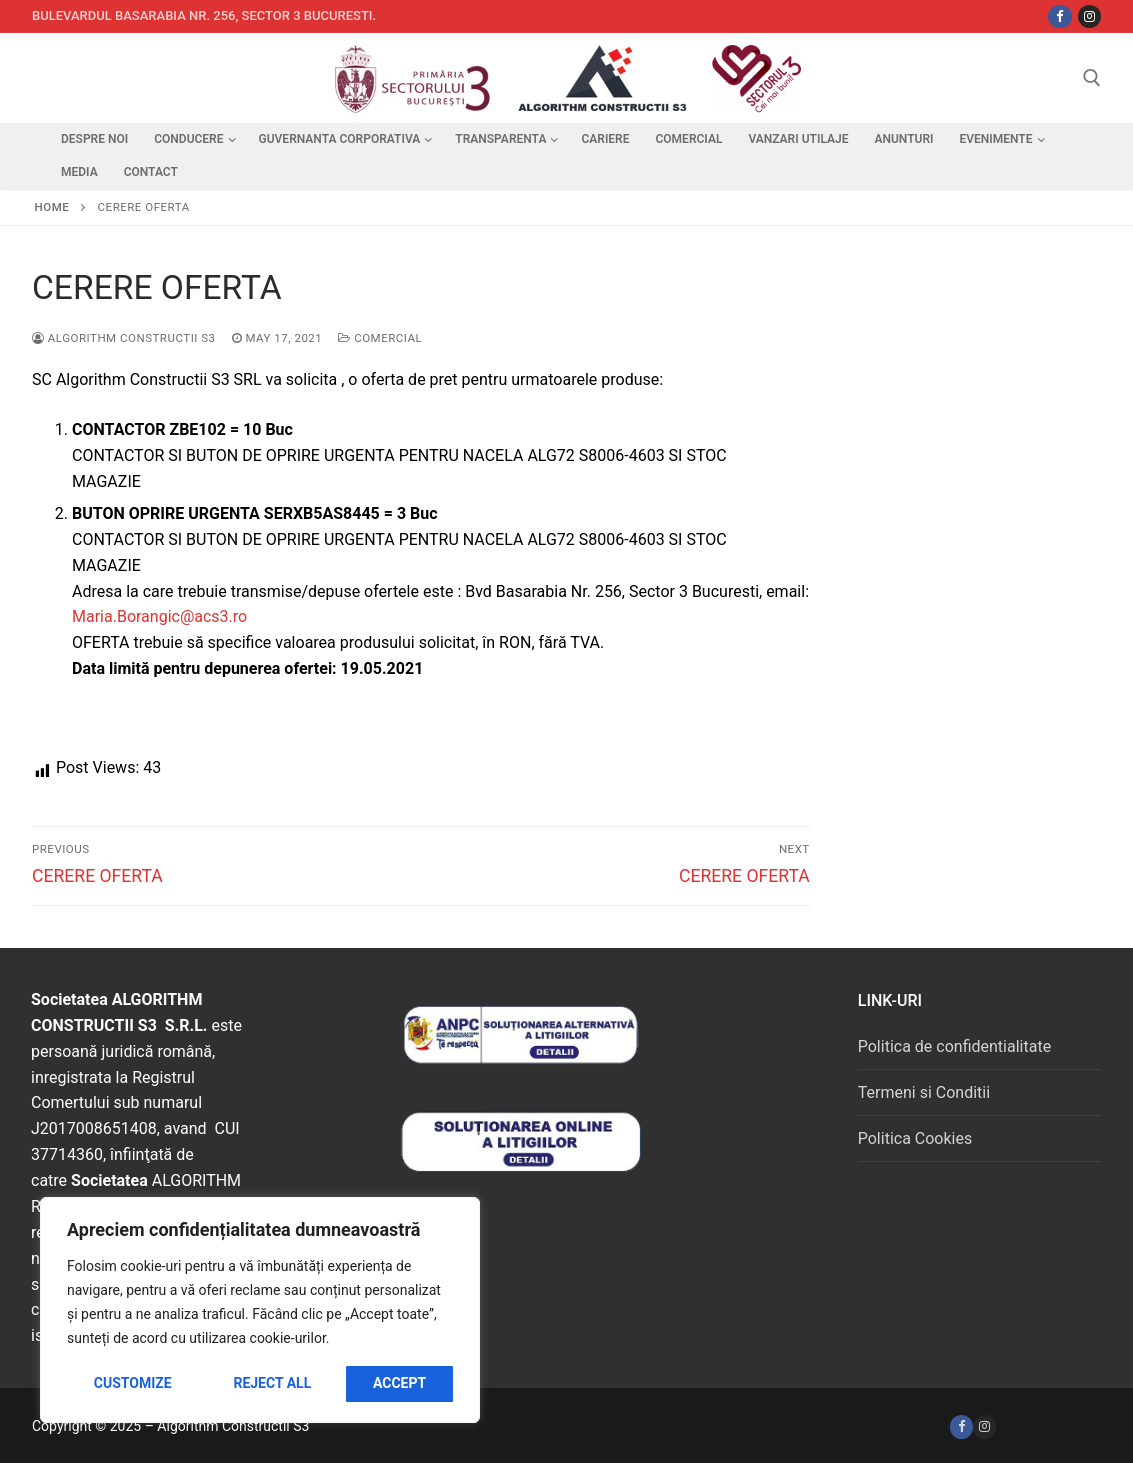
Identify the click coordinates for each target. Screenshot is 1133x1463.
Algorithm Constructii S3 (124, 338)
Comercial (380, 338)
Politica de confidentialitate (954, 1046)
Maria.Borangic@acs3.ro (159, 616)
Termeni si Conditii (924, 1092)
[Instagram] (1089, 16)
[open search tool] (1092, 78)
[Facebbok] (1059, 16)
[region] (260, 1310)
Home (52, 207)
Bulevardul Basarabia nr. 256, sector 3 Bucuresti (202, 15)
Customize (133, 1383)
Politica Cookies (915, 1138)
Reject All (272, 1383)
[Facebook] (961, 1426)
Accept (399, 1383)
